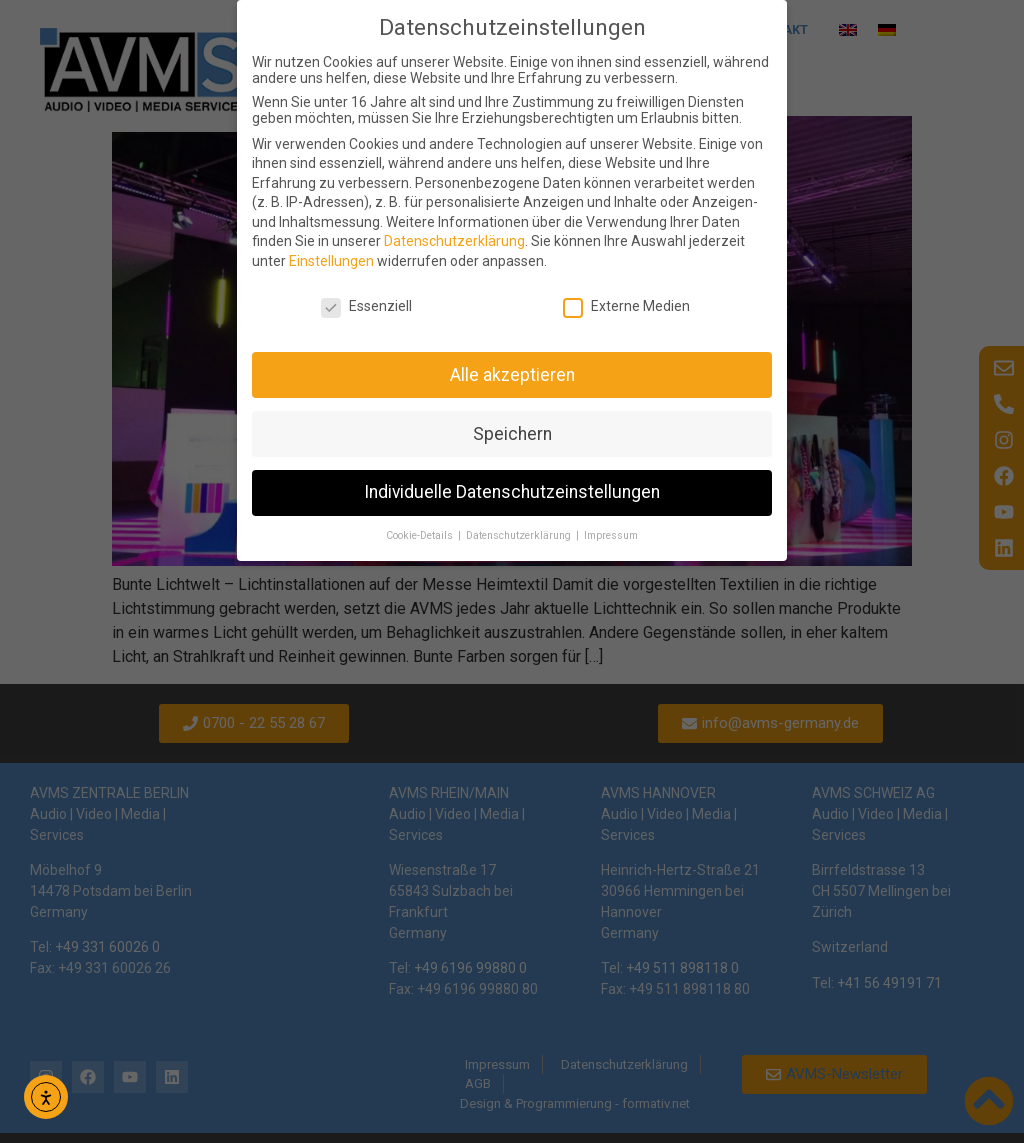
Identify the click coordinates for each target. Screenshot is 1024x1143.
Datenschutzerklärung (454, 241)
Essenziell (366, 306)
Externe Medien (626, 306)
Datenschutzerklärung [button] (520, 535)
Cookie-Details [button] (421, 535)
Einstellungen (331, 261)
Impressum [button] (611, 535)
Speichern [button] (512, 434)
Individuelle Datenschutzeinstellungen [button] (512, 492)
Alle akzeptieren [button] (512, 375)
